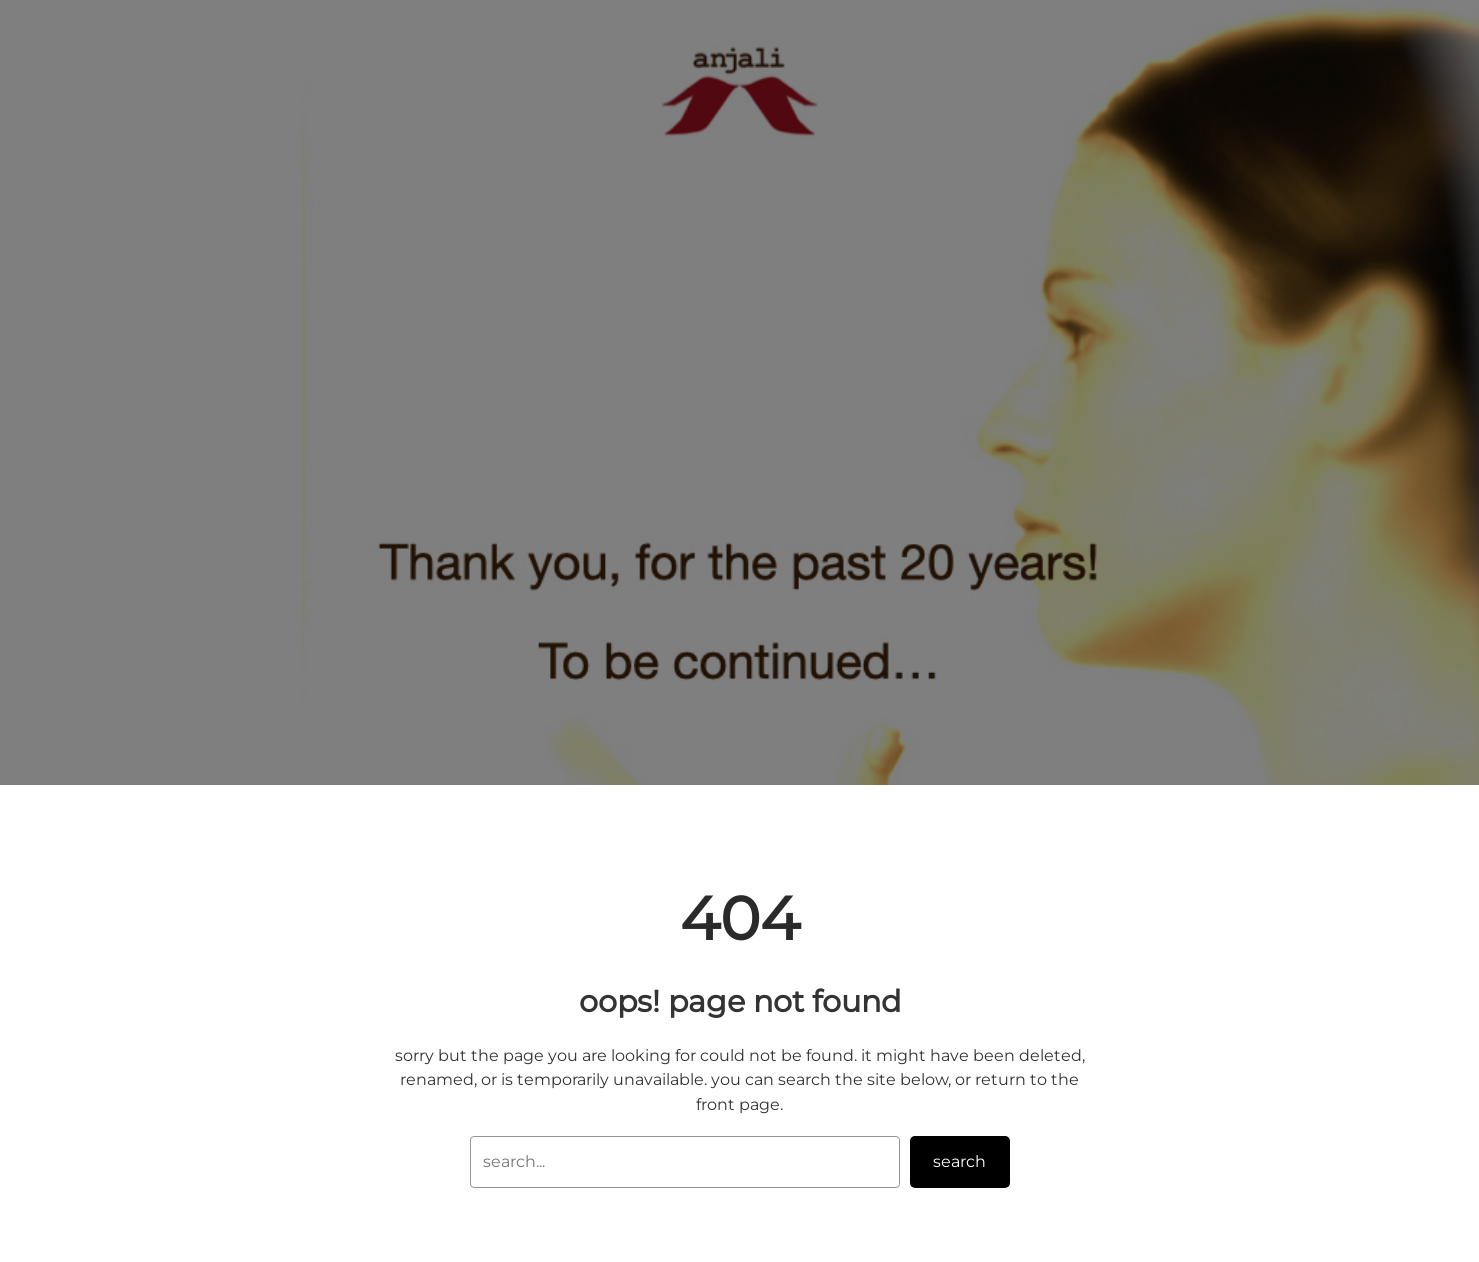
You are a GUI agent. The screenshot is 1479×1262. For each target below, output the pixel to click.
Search (959, 1161)
